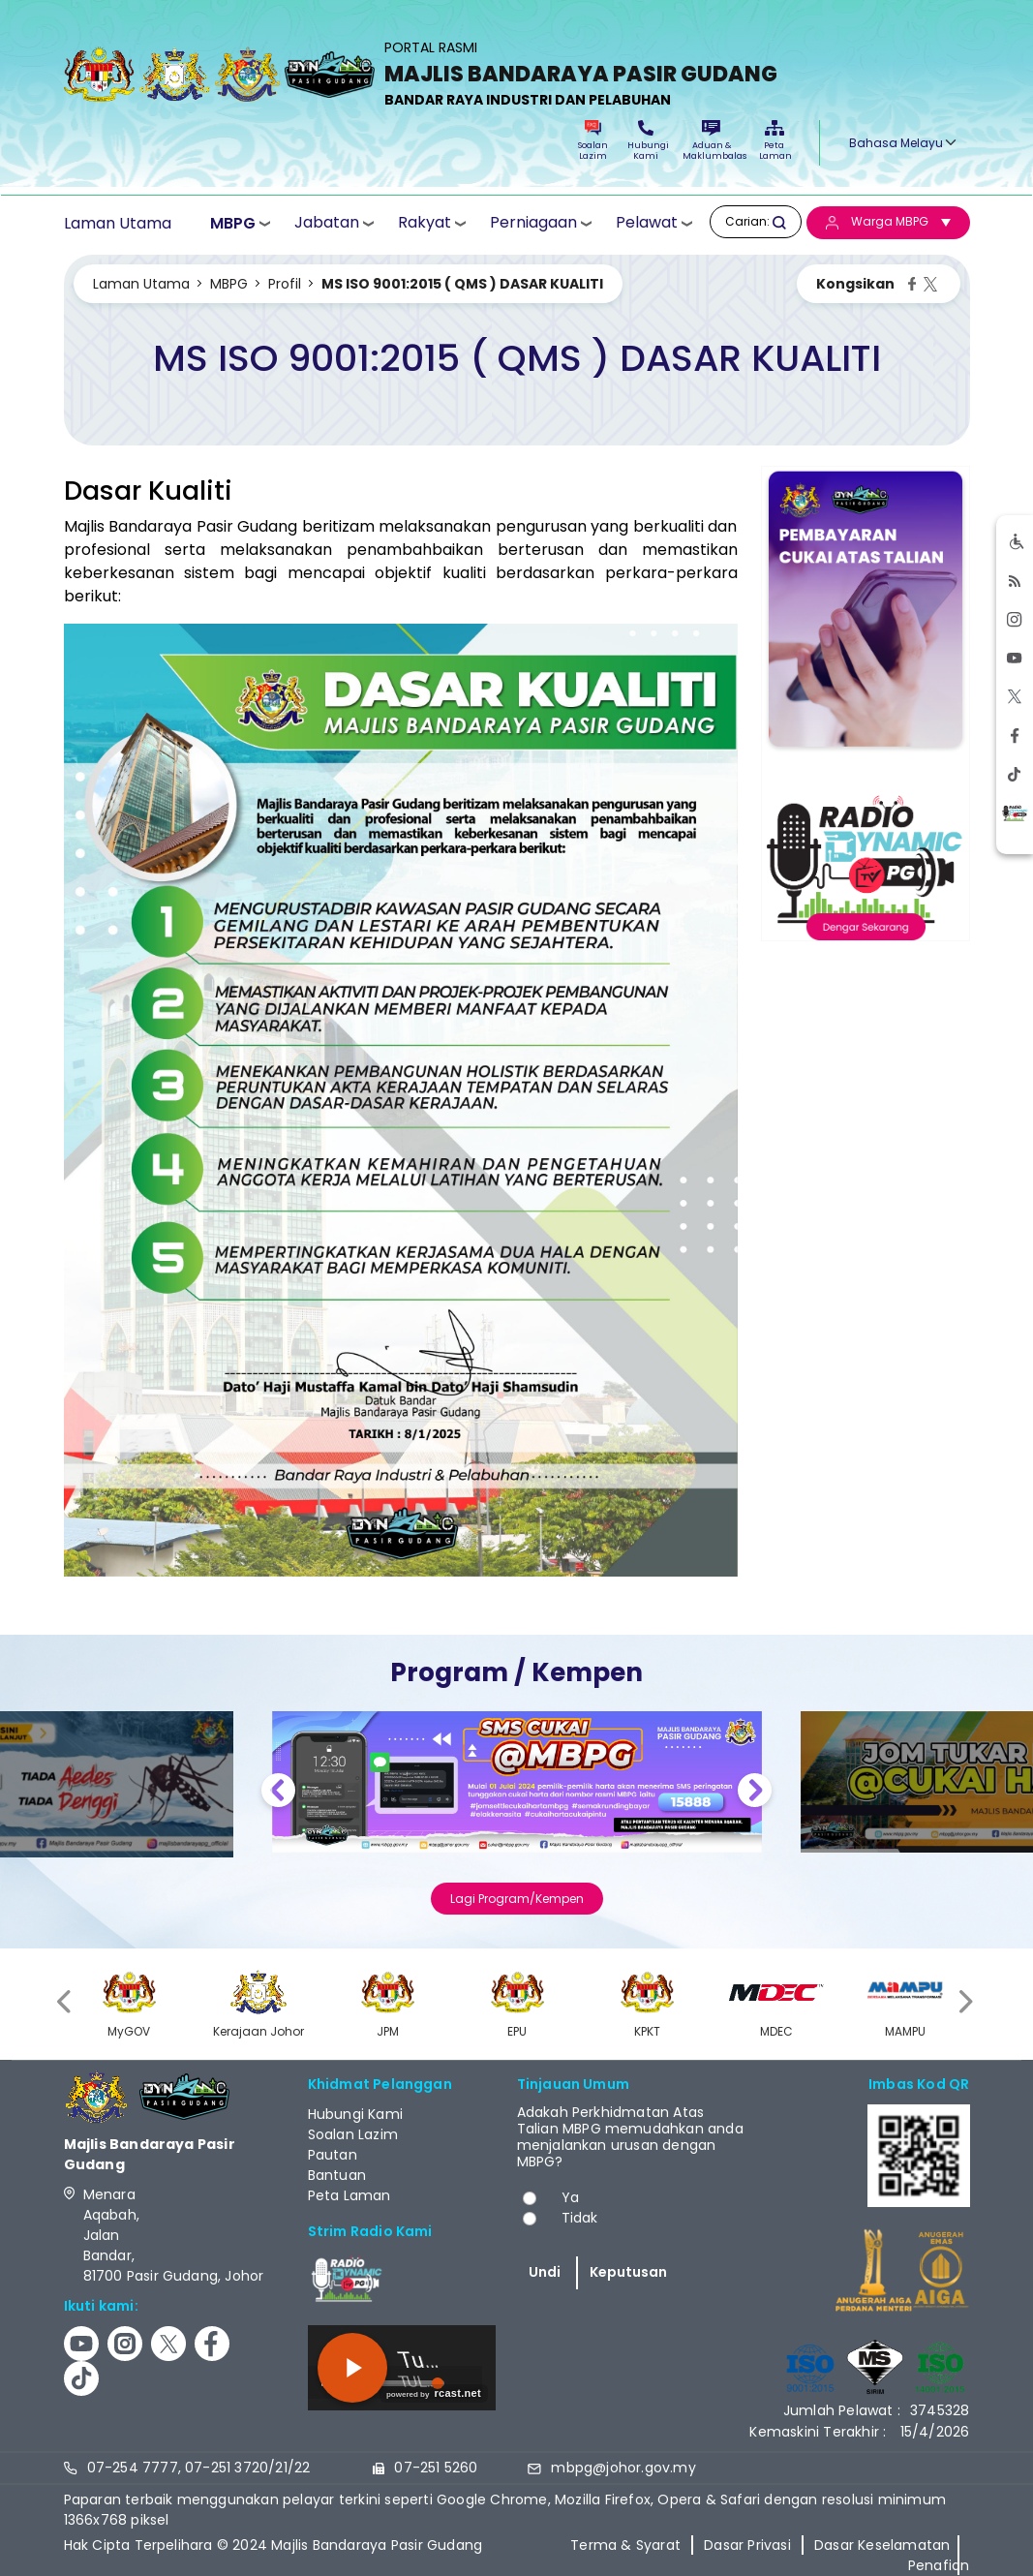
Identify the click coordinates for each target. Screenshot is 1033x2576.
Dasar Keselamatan (882, 2545)
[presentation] (66, 2001)
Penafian (939, 2565)
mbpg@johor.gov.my (623, 2467)
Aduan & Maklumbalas (712, 141)
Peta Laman (774, 141)
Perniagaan (533, 222)
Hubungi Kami (645, 141)
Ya (570, 2197)
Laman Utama (117, 223)
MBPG (233, 223)
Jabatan (326, 222)
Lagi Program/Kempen (517, 1898)
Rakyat (424, 222)
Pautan (332, 2154)
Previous (278, 1793)
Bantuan (337, 2175)
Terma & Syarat (625, 2545)
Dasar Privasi (747, 2545)
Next (754, 1793)
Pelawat (647, 222)
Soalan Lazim (593, 141)
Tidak (580, 2217)
